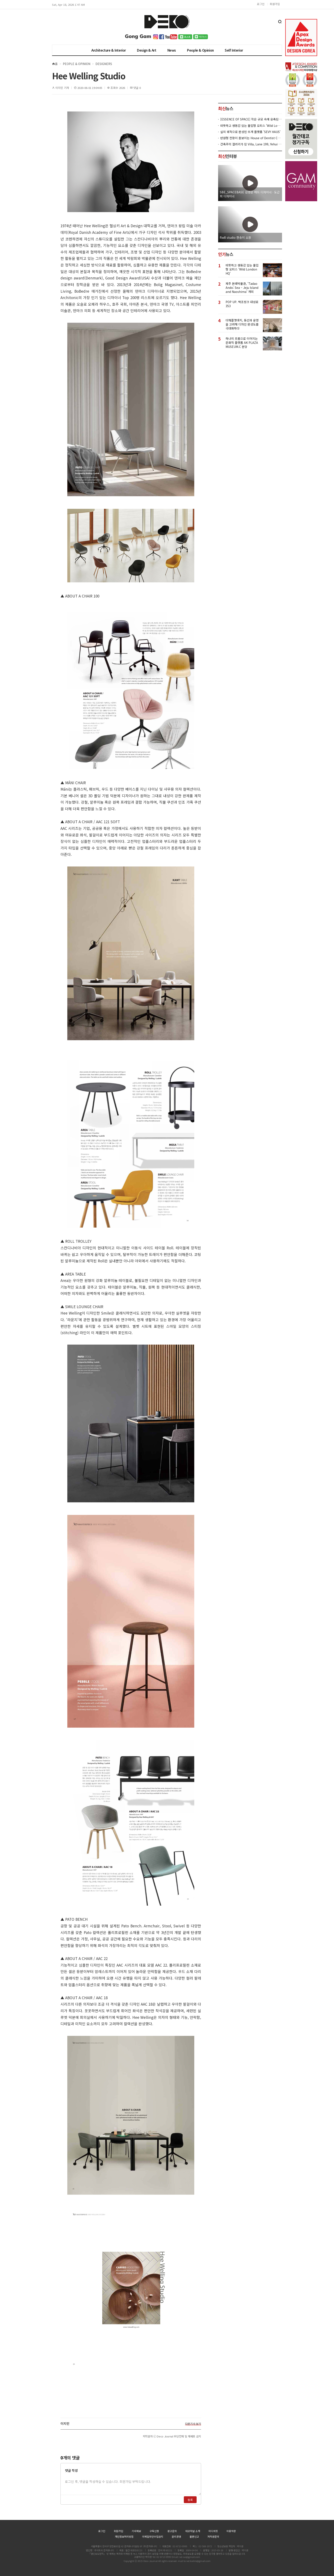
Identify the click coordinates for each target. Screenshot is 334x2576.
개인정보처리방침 (124, 2536)
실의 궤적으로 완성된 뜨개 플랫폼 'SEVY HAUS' (250, 132)
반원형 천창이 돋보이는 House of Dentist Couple (251, 138)
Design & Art (146, 50)
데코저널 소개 (192, 2531)
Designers (103, 64)
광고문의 (172, 2531)
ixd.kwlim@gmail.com (198, 2561)
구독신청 (154, 2531)
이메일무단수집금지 (152, 2536)
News (171, 50)
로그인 (261, 4)
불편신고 (194, 2536)
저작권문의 (213, 2536)
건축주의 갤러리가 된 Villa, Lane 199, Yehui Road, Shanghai (251, 144)
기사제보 (136, 2531)
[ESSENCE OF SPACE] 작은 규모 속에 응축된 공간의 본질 (251, 119)
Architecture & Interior (108, 50)
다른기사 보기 (193, 2424)
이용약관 (231, 2531)
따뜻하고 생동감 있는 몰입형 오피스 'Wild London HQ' (251, 126)
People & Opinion (200, 50)
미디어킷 (213, 2531)
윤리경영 (176, 2536)
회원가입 (275, 4)
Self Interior (234, 50)
